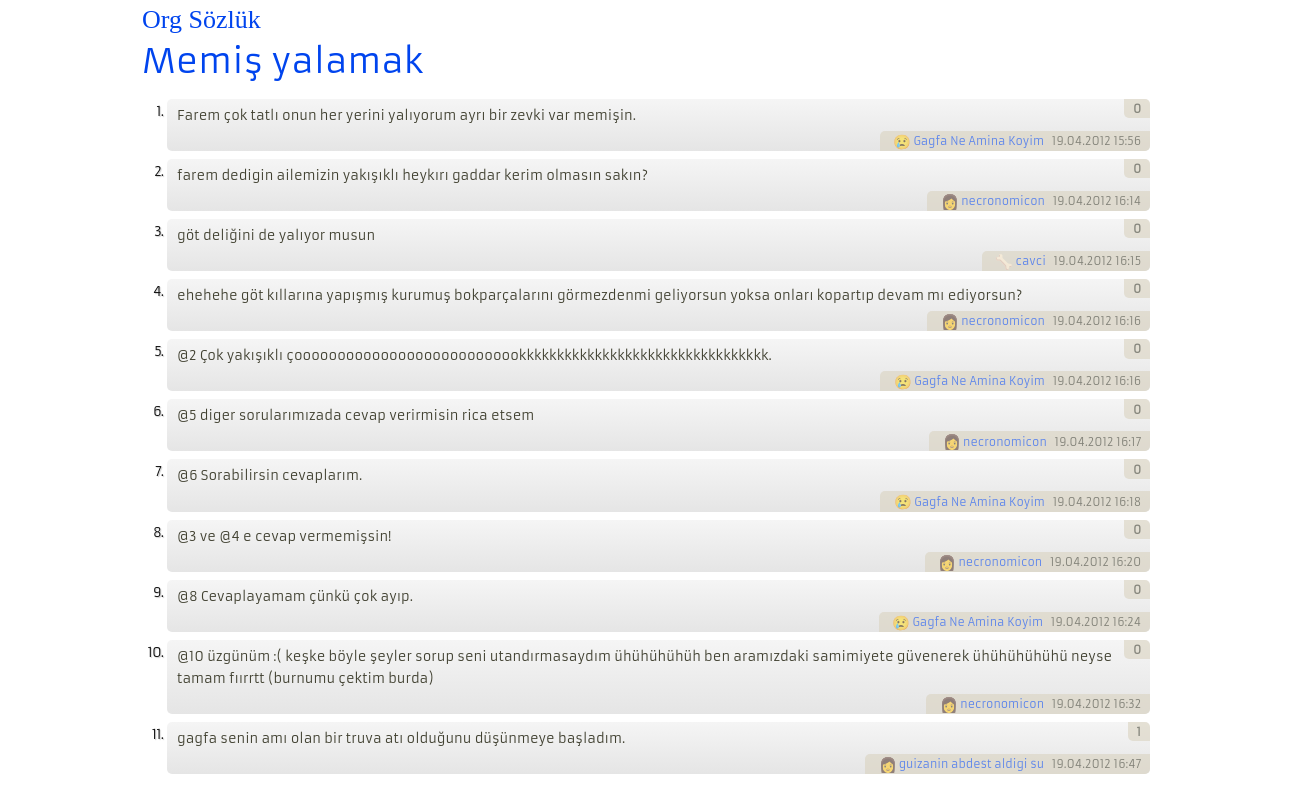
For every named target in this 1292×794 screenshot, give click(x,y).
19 (1058, 141)
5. (158, 351)
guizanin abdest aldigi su (971, 764)
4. (158, 291)
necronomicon (1003, 201)
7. (159, 471)
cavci (1030, 261)
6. (158, 411)
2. (158, 171)
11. (157, 734)
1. (159, 111)
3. (158, 231)
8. (158, 532)
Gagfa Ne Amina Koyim (978, 141)
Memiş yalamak (282, 61)
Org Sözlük (201, 19)
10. (155, 652)
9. (158, 592)
